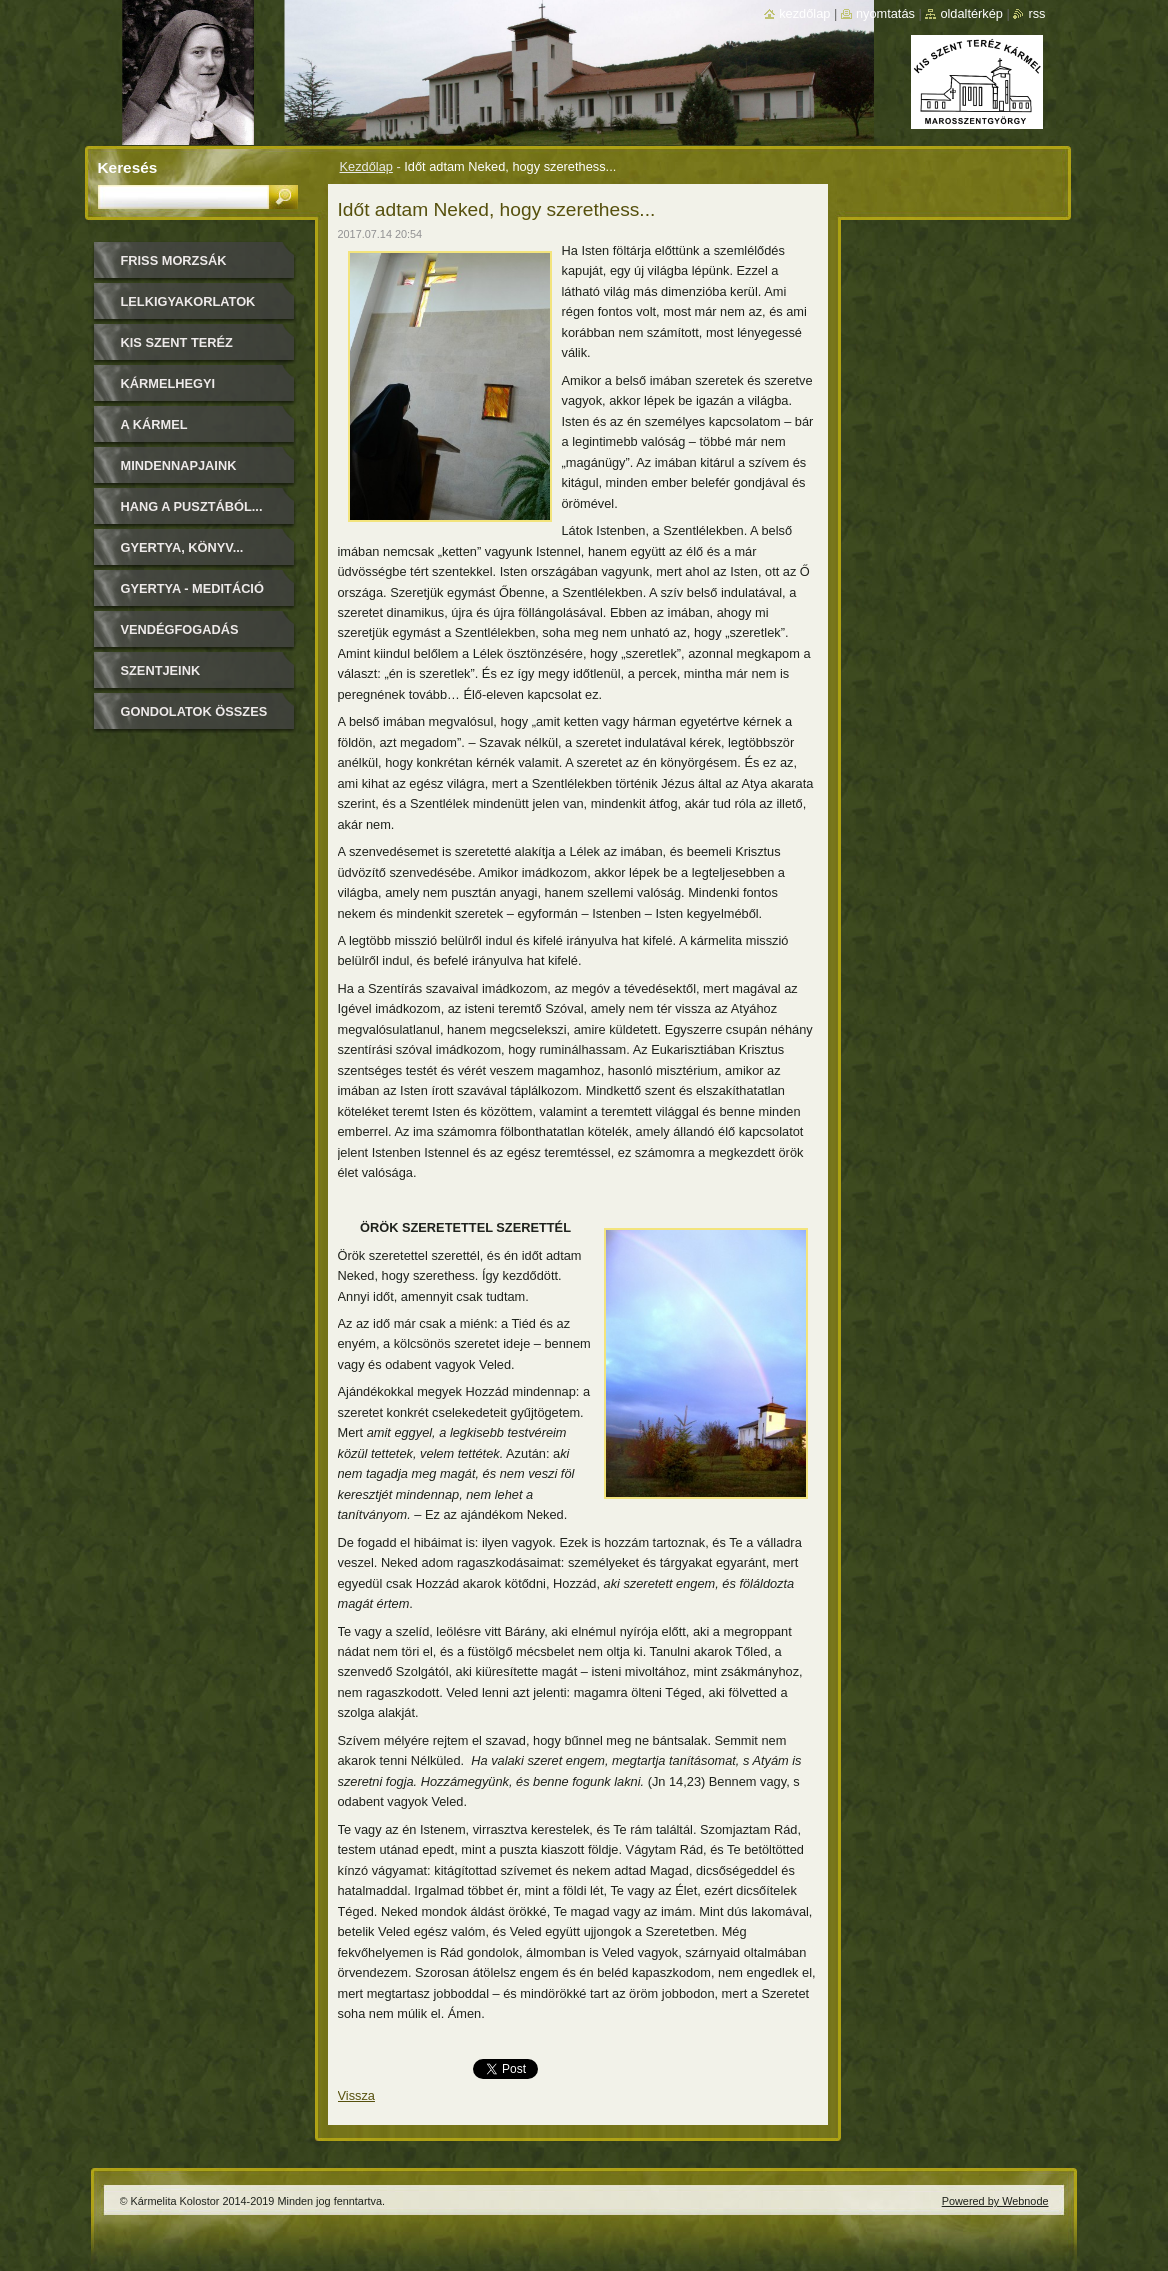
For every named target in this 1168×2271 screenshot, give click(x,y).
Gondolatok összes (194, 711)
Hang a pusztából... (192, 506)
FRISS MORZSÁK (174, 260)
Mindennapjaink (179, 465)
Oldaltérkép (971, 13)
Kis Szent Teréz (177, 342)
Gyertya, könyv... (182, 547)
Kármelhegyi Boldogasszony (180, 390)
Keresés (128, 167)
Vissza (356, 2095)
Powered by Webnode (995, 2201)
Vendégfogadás (180, 629)
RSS (1036, 13)
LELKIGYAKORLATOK (188, 301)
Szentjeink (161, 670)
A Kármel (154, 424)
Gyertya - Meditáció (192, 588)
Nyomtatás (885, 13)
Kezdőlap (366, 166)
